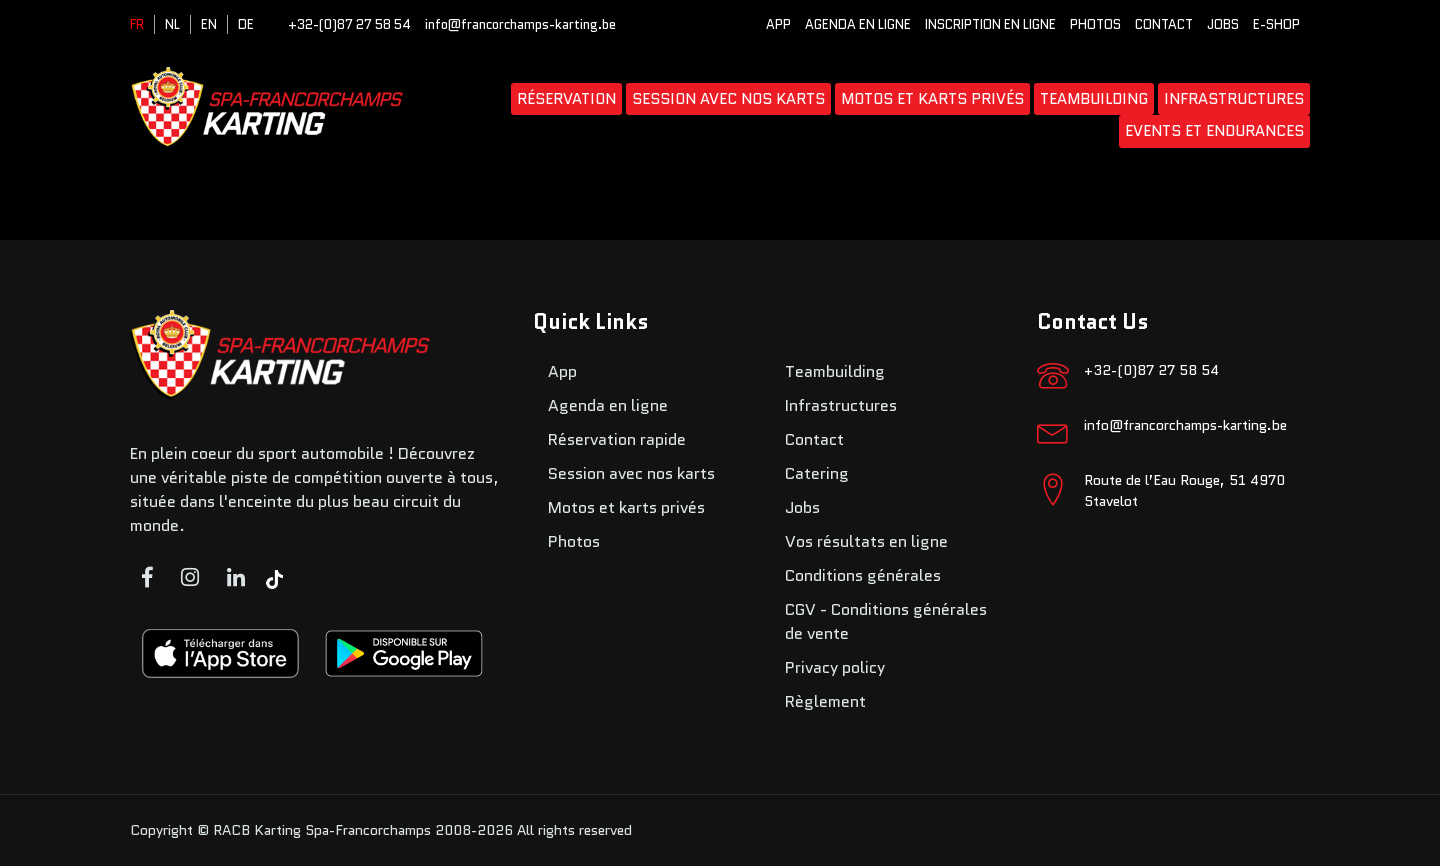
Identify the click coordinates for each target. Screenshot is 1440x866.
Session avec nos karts (728, 99)
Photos (1095, 24)
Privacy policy (835, 667)
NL (172, 24)
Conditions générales (863, 575)
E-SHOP (1276, 24)
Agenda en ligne (858, 24)
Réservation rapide (617, 439)
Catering (817, 473)
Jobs (1223, 24)
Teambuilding (1094, 99)
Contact (1164, 24)
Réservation (566, 99)
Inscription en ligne (990, 24)
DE (246, 24)
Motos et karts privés (932, 99)
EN (209, 24)
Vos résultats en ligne (866, 541)
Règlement (825, 701)
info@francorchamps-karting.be (520, 24)
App (778, 24)
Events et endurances (1214, 131)
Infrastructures (1234, 99)
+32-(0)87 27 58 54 (349, 24)
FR (137, 24)
